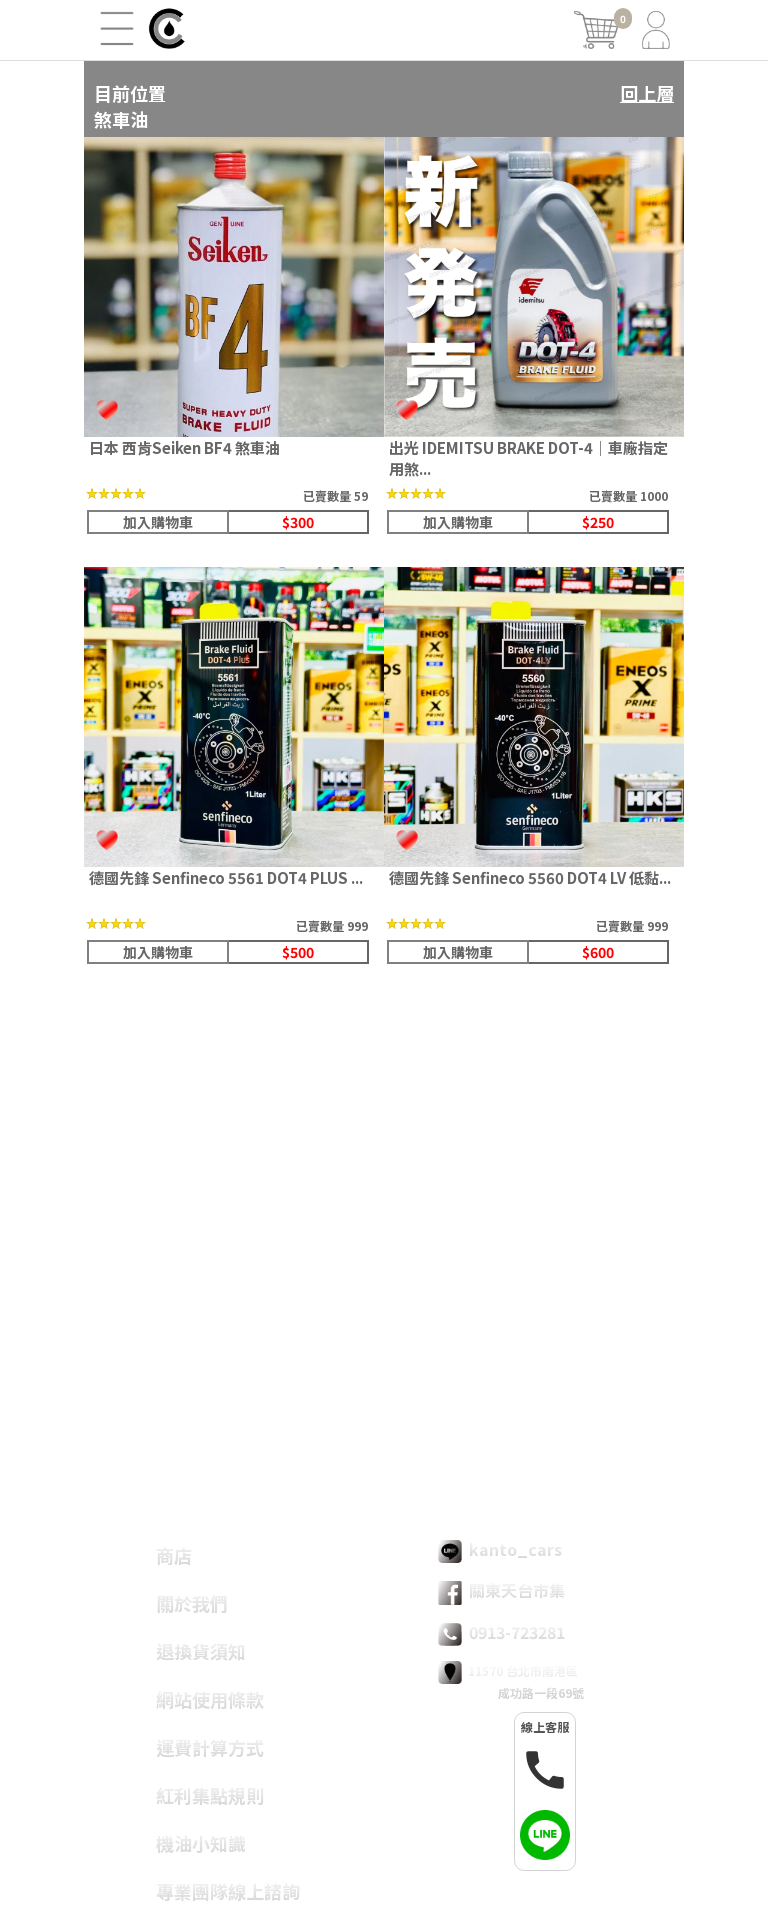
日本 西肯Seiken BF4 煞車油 (184, 447)
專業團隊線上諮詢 (228, 1891)
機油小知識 (201, 1843)
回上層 (647, 93)
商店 (174, 1555)
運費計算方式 (210, 1747)
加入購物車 (158, 522)
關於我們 (192, 1603)
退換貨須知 (201, 1651)
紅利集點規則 (210, 1795)
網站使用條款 (210, 1699)
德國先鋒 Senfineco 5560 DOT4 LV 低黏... (530, 877)
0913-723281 (501, 1633)
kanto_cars (500, 1550)
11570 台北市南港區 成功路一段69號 (511, 1681)
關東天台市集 (501, 1591)
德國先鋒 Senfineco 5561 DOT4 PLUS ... (226, 877)
